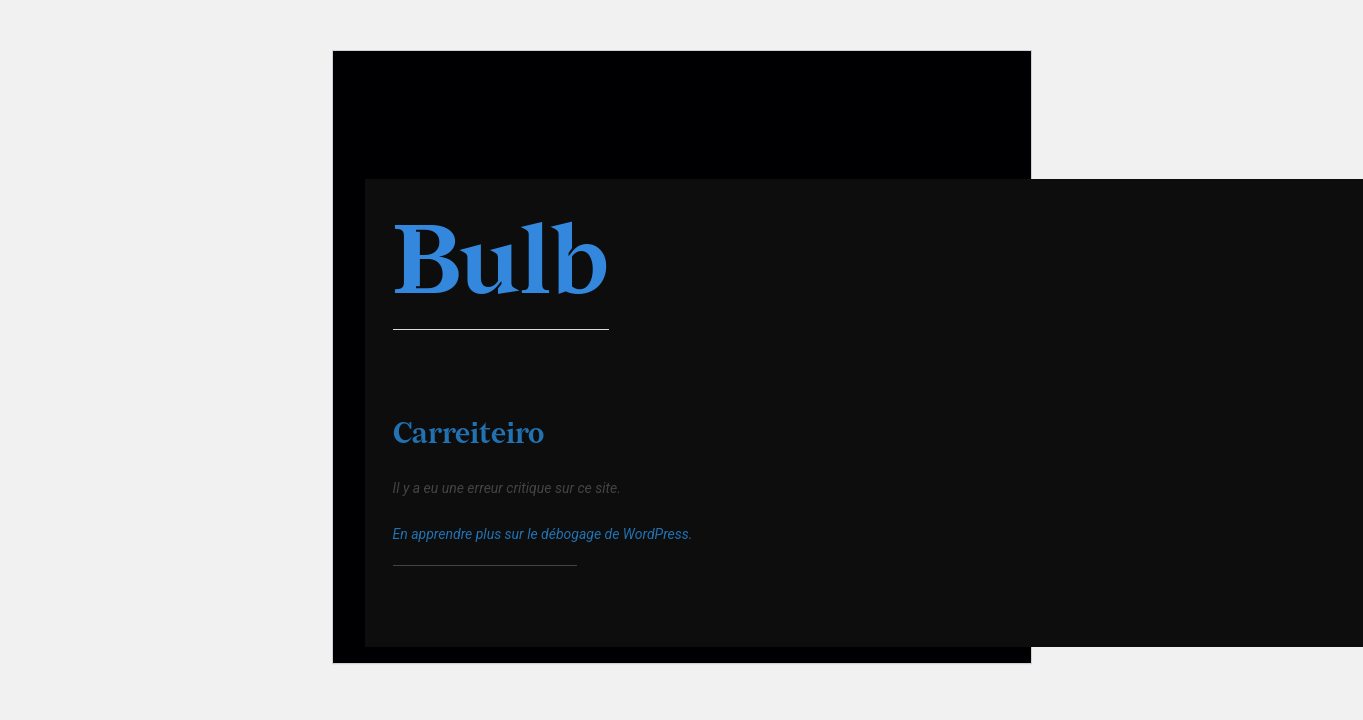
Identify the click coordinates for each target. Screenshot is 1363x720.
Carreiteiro (468, 434)
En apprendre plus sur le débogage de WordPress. (543, 534)
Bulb (501, 264)
